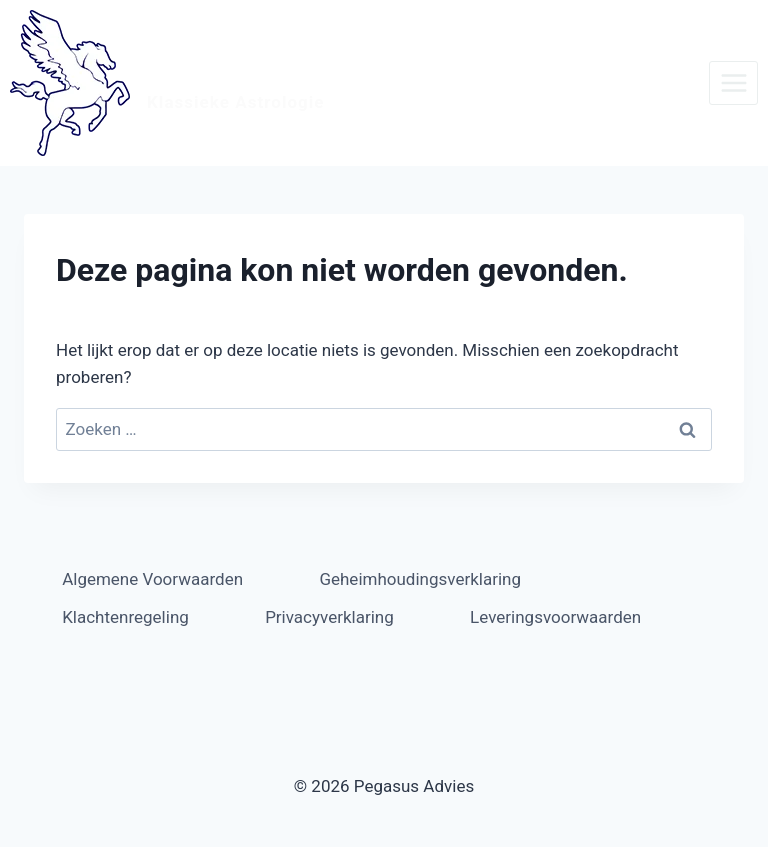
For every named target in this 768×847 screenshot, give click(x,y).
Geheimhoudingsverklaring (420, 579)
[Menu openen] (733, 82)
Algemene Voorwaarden (152, 579)
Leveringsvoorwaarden (555, 617)
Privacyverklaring (329, 617)
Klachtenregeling (125, 617)
